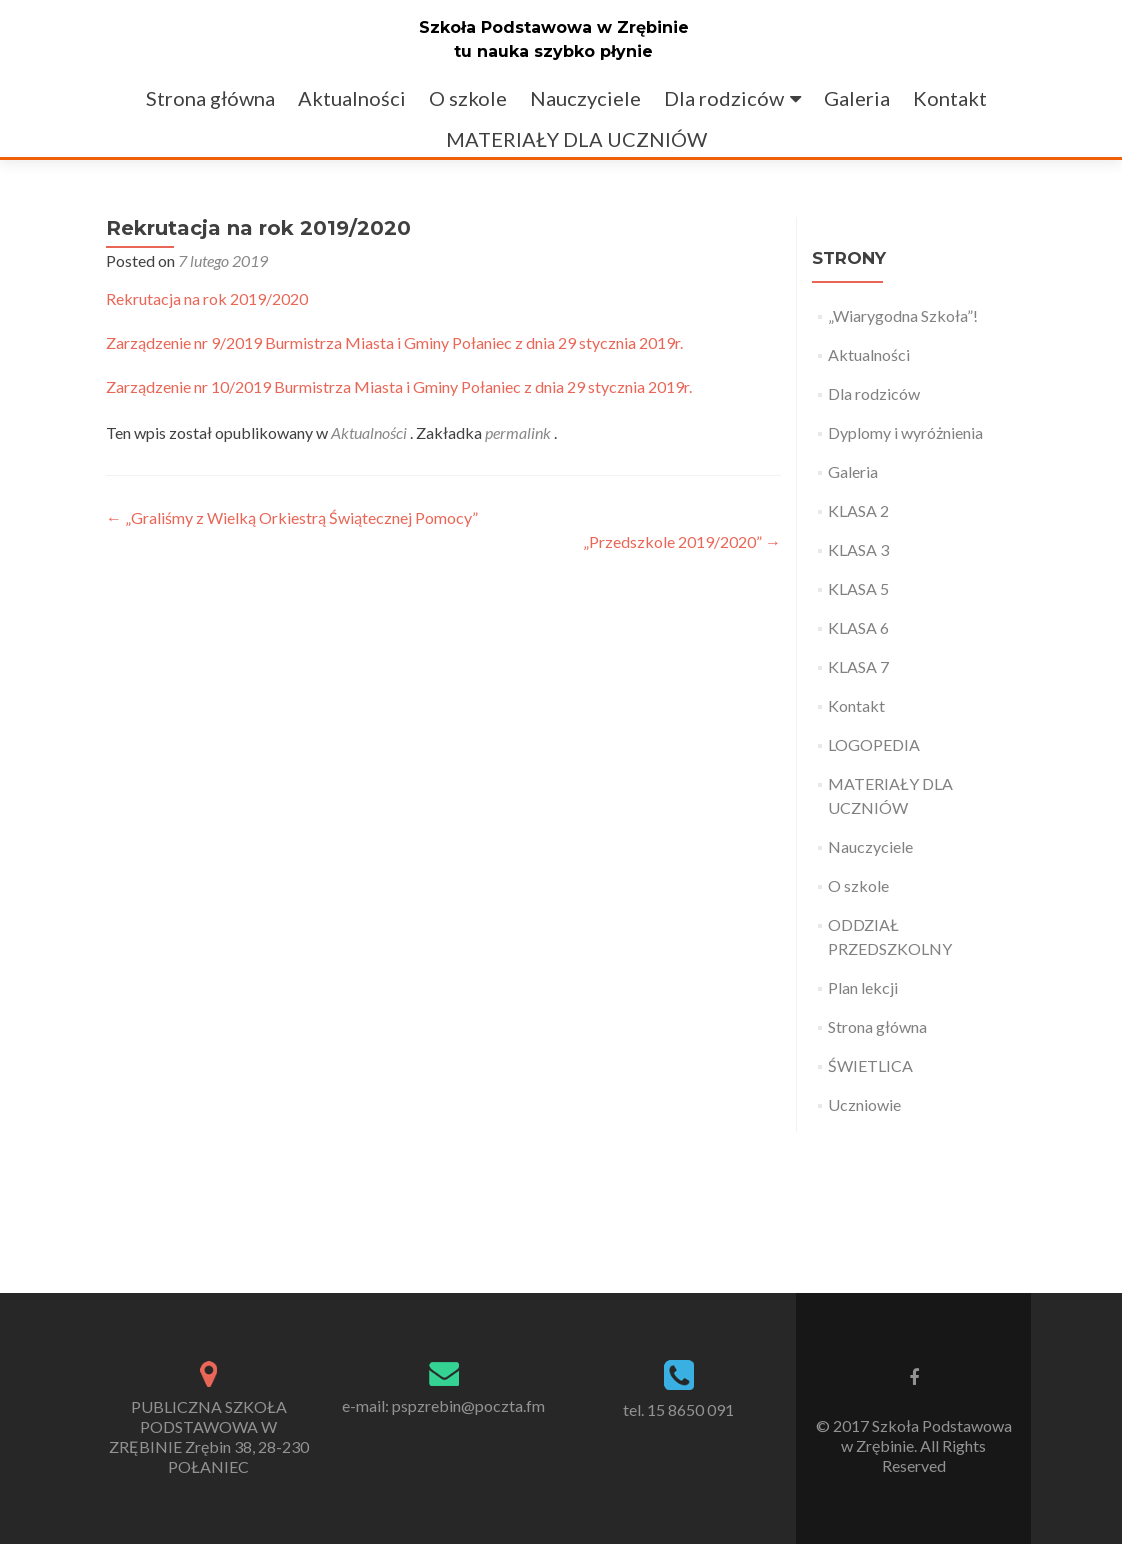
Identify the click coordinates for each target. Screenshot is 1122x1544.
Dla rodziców (724, 98)
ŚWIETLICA (870, 1065)
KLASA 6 (858, 627)
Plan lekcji (863, 987)
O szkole (468, 98)
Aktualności (352, 98)
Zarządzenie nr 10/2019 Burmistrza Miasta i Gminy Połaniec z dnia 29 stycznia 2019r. (399, 386)
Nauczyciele (585, 98)
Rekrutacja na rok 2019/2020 (207, 298)
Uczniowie (864, 1104)
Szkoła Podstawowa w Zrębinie (554, 27)
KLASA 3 (858, 549)
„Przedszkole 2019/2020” (682, 541)
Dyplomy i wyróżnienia (905, 432)
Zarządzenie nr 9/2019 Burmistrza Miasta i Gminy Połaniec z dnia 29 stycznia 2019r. (394, 342)
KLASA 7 (858, 666)
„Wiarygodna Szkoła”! (903, 315)
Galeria (857, 98)
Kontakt (950, 98)
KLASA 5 (858, 588)
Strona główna (210, 98)
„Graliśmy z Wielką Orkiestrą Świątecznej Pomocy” (292, 517)
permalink (519, 432)
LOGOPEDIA (874, 744)
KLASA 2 (858, 510)
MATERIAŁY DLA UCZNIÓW (576, 139)
